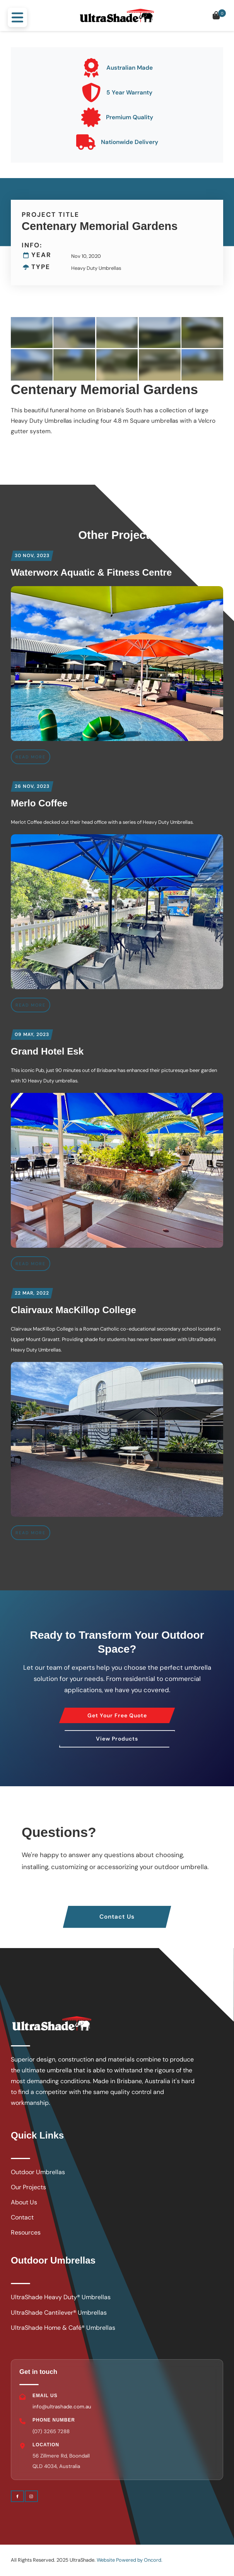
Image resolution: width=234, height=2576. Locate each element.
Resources (26, 2232)
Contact (22, 2217)
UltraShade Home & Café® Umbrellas (63, 2328)
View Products (117, 1735)
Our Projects (28, 2187)
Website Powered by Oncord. (129, 2560)
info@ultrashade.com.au (61, 2406)
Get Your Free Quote (117, 1712)
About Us (24, 2202)
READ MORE (30, 757)
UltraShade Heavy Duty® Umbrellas (61, 2297)
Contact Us (117, 1911)
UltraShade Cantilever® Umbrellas (59, 2312)
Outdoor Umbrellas (38, 2172)
